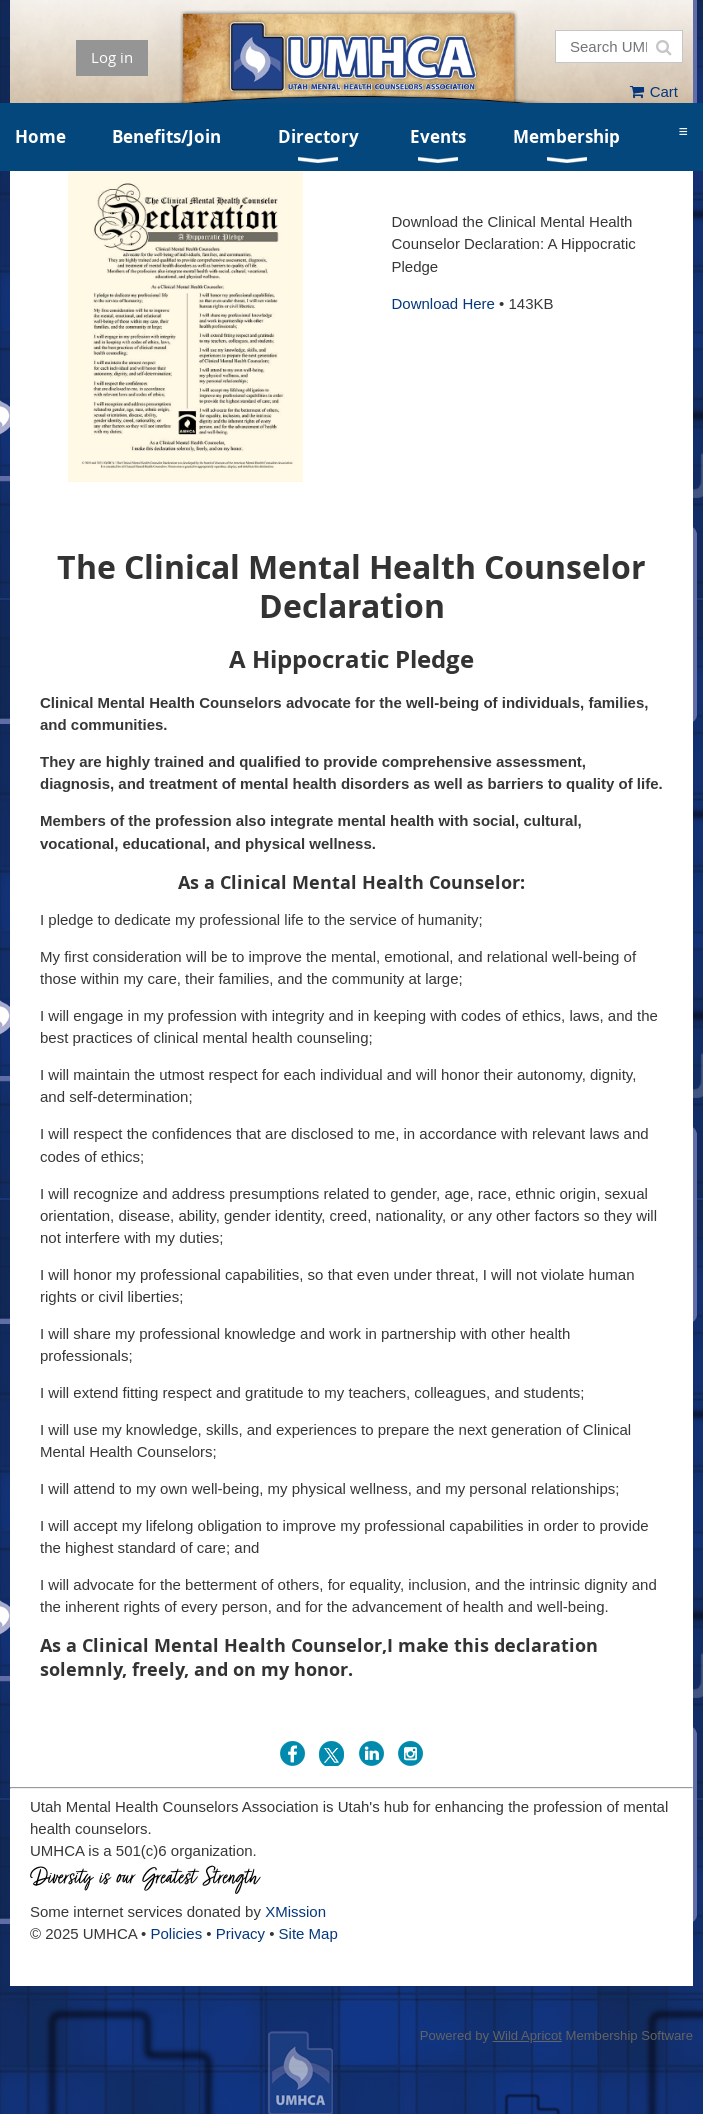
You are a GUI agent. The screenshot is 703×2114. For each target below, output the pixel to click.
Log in (112, 57)
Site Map (308, 1933)
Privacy (240, 1933)
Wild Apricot (527, 2035)
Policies (177, 1933)
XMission (295, 1911)
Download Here (443, 303)
